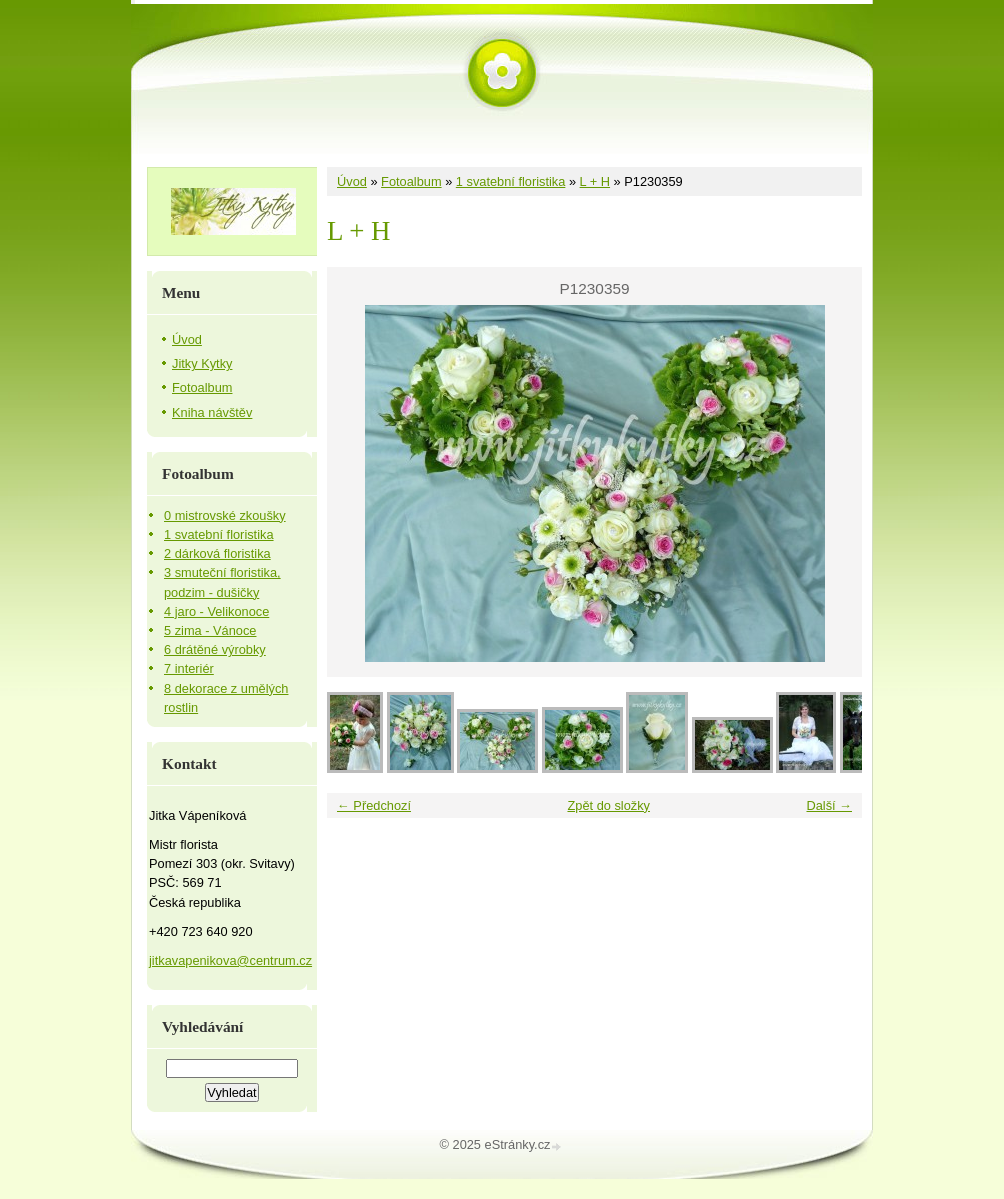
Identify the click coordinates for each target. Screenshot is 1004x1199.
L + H (595, 181)
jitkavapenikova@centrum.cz (230, 960)
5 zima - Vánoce (210, 630)
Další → (829, 805)
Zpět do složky (608, 805)
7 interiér (189, 668)
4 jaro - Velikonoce (216, 611)
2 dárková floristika (217, 553)
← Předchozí (374, 805)
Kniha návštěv (212, 412)
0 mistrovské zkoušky (225, 515)
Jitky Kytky (202, 363)
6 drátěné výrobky (215, 649)
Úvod (352, 181)
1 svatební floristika (511, 181)
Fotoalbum (411, 181)
